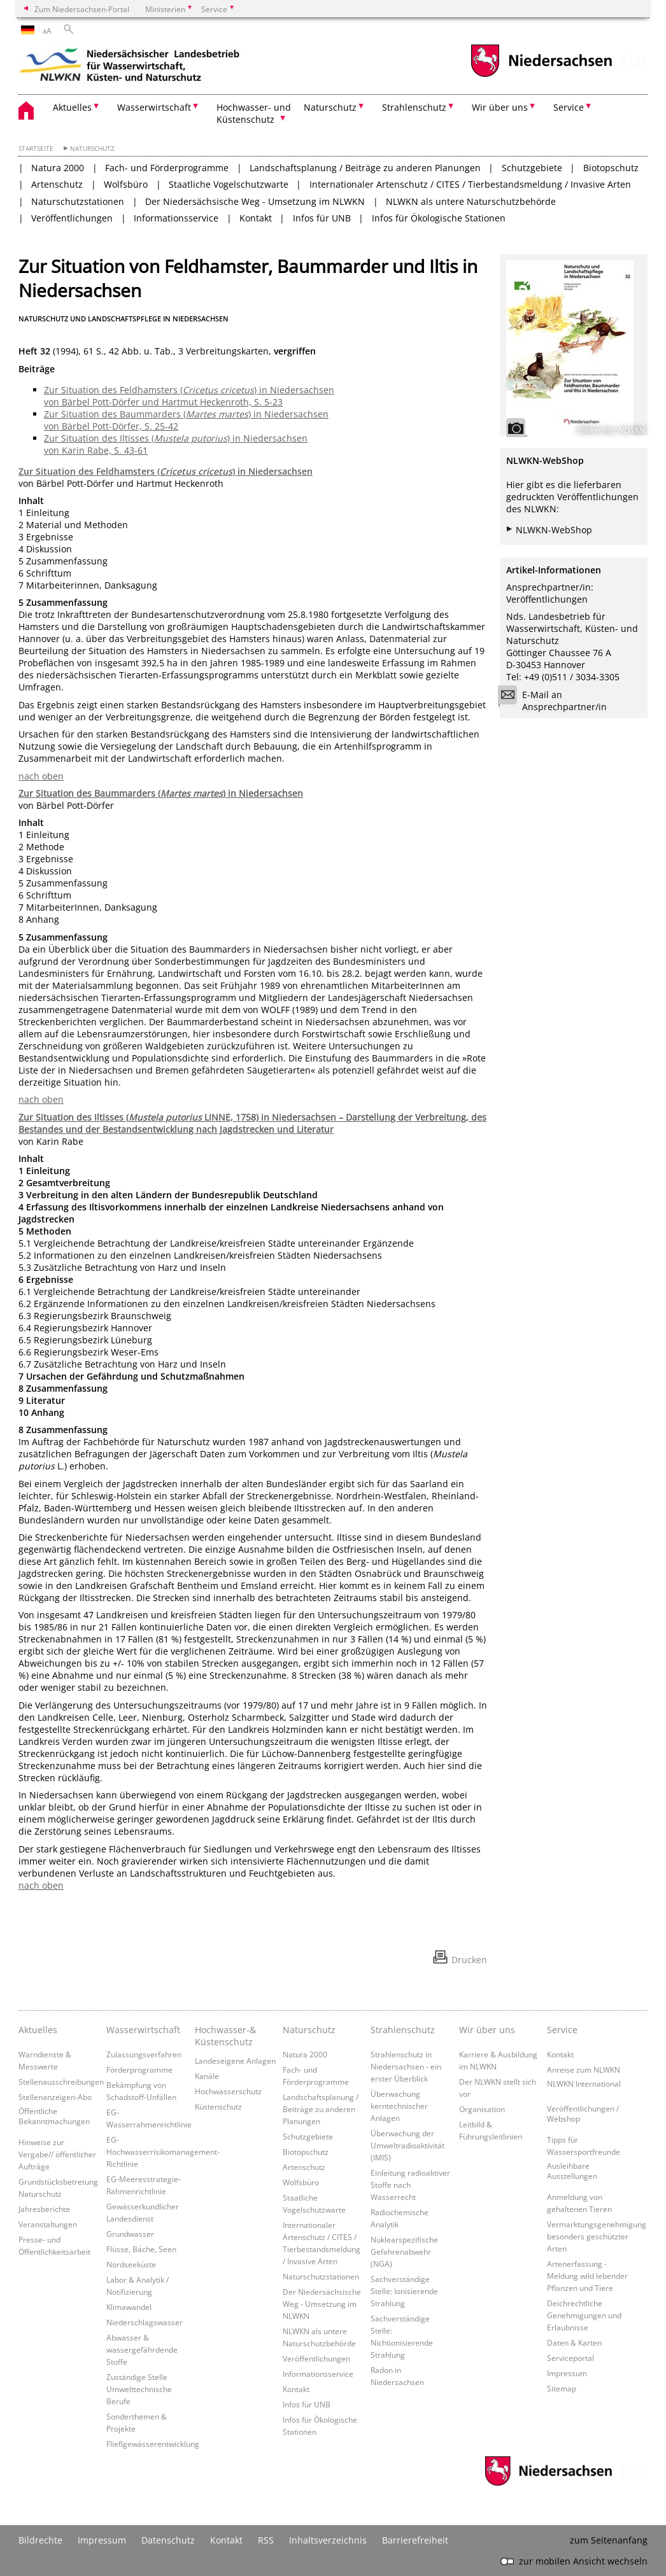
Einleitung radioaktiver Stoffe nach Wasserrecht (410, 2184)
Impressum (567, 2373)
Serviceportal (570, 2358)
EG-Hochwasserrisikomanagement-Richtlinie (163, 2151)
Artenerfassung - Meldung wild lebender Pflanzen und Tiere (587, 2275)
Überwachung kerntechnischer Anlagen (399, 2106)
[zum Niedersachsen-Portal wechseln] (541, 75)
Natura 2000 (57, 168)
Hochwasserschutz (228, 2091)
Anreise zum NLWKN (583, 2069)
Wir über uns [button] (500, 107)
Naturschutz (92, 148)
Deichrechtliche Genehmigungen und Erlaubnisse (584, 2315)
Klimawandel (129, 2307)
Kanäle (207, 2076)
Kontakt (255, 218)
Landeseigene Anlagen (235, 2060)
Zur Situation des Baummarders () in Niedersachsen (160, 793)
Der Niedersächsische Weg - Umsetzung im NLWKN (255, 201)
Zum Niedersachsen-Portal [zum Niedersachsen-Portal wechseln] (81, 9)
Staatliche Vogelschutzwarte (228, 184)
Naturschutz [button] (330, 107)
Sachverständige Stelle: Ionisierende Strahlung (404, 2291)
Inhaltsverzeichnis (328, 2540)
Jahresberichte (44, 2209)
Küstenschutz (218, 2106)
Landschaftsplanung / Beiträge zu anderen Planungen (365, 168)
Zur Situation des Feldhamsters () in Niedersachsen (165, 471)
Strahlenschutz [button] (414, 107)
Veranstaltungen (47, 2224)
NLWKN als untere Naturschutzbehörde (471, 201)
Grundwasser (130, 2234)
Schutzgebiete (532, 168)
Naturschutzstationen (77, 201)
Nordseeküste (131, 2264)
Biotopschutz (611, 168)
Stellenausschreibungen (61, 2081)
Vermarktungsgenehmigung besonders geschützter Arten (596, 2236)
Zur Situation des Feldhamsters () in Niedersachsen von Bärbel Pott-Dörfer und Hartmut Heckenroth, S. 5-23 (189, 396)
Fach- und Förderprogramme (167, 168)
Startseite (35, 148)
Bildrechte (40, 2540)
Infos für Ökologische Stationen (439, 218)
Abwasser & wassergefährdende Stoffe (142, 2349)
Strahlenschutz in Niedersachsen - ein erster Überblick (406, 2066)
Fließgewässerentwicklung (152, 2444)
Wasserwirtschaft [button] (154, 107)
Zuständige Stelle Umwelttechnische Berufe (139, 2389)
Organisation (482, 2109)
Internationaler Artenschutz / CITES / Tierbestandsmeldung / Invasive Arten (470, 184)
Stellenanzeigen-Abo (55, 2097)
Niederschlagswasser (144, 2322)
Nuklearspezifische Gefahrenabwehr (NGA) (404, 2251)
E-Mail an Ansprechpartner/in (556, 701)
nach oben (41, 776)
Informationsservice (176, 218)
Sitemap (561, 2388)
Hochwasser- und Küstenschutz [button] (253, 113)
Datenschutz (168, 2540)
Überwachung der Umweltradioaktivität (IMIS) (407, 2145)
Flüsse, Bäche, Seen (141, 2249)
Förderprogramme (139, 2069)
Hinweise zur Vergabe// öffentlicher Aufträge (57, 2154)
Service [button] (568, 107)
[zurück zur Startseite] (129, 67)
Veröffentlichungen (72, 218)
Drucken (469, 1960)
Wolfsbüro (126, 184)
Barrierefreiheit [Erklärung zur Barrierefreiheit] (415, 2540)
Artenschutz (57, 184)
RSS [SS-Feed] (266, 2540)
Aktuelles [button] (72, 107)
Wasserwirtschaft (143, 2030)
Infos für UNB (322, 218)
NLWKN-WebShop (554, 530)
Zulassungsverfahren (143, 2054)
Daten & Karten (574, 2342)
